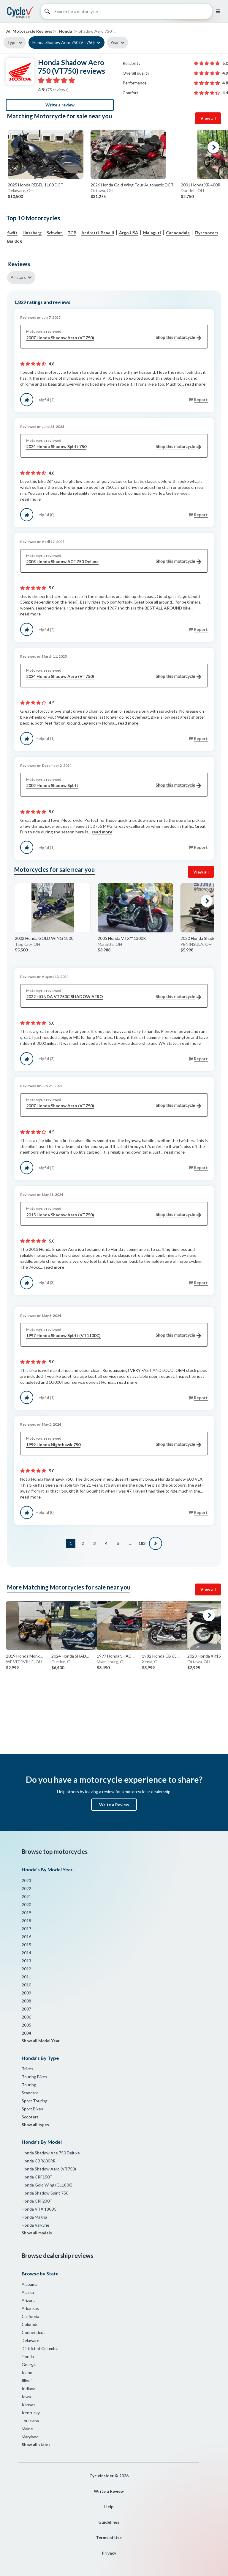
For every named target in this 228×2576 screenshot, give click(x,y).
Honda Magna (34, 2217)
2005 (26, 2024)
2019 (26, 1912)
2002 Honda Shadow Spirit (113, 785)
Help (108, 2506)
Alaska (28, 2292)
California (30, 2316)
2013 (26, 1960)
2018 (26, 1920)
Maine (27, 2428)
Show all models (37, 2233)
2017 (26, 1928)
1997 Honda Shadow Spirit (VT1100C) (113, 1336)
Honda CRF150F (37, 2176)
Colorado (30, 2324)
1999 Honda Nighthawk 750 (113, 1445)
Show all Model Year (41, 2040)
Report (201, 399)
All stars (18, 277)
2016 (26, 1936)
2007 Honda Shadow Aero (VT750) (113, 338)
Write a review (60, 104)
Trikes (27, 2068)
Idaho (27, 2372)
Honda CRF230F (37, 2200)
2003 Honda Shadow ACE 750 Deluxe (113, 562)
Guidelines (108, 2522)
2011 (26, 1976)
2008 (26, 2000)
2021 (26, 1896)
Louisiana (30, 2420)
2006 (26, 2016)
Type (12, 42)
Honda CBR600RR (39, 2160)
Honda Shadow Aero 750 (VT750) (63, 42)
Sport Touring (35, 2100)
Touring (29, 2084)
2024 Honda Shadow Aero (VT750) (113, 676)
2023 (26, 1880)
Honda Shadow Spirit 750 (45, 2192)
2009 (26, 1992)
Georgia (29, 2364)
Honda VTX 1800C (39, 2208)
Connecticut (33, 2332)
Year (114, 42)
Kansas (28, 2404)
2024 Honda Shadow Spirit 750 (113, 447)
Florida (28, 2356)
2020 (26, 1904)
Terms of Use (109, 2537)
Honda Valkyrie (35, 2225)
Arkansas (30, 2308)
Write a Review (114, 1804)
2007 (26, 2008)
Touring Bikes (34, 2076)
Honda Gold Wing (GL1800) (47, 2184)
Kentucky (31, 2412)
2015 (26, 1944)
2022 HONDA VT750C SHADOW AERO (113, 997)
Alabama (29, 2284)
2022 (26, 1888)
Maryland (30, 2436)
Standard (30, 2092)
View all (208, 118)
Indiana (28, 2388)
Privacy (109, 2552)
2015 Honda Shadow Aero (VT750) (113, 1215)
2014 (26, 1952)
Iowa (26, 2396)
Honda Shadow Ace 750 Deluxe (51, 2152)
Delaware (30, 2340)
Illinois (28, 2380)
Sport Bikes (32, 2108)
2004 (26, 2032)
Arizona (29, 2300)
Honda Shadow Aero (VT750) (49, 2168)
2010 (26, 1984)
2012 (26, 1968)
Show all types (35, 2124)
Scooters (30, 2116)
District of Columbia (40, 2348)
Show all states (36, 2444)
